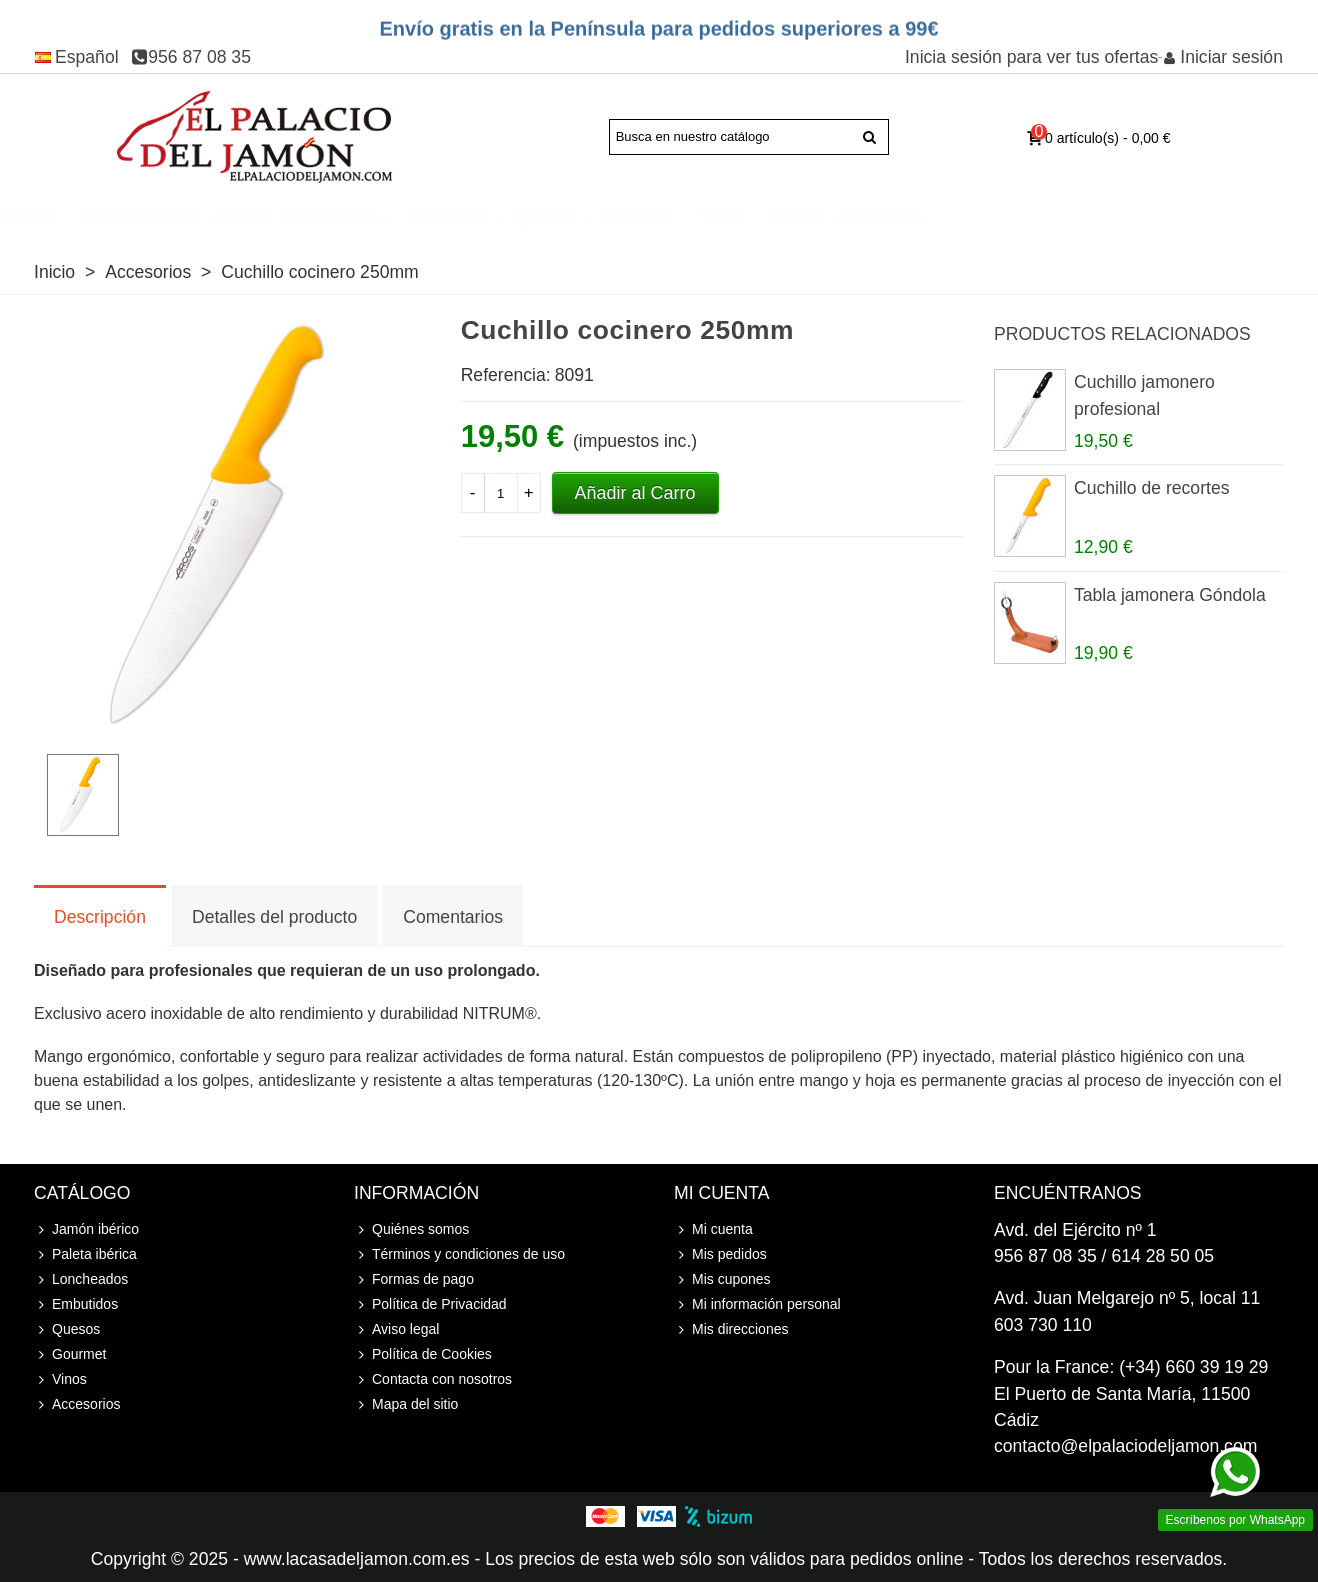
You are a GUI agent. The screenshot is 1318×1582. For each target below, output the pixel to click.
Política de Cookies (423, 1354)
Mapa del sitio (406, 1404)
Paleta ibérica (139, 216)
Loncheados (472, 216)
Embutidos (588, 216)
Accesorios (1021, 216)
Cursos (939, 216)
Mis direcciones (731, 1329)
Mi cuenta (713, 1229)
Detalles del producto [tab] (274, 917)
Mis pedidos (720, 1254)
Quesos (687, 216)
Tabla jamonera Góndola (1170, 595)
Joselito (382, 216)
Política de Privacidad (430, 1304)
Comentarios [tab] (453, 917)
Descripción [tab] (100, 917)
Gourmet (778, 216)
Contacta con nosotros (433, 1379)
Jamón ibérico (86, 1229)
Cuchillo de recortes (1151, 488)
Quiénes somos (411, 1229)
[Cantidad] (501, 493)
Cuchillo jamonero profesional (1144, 395)
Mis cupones (722, 1279)
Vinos (862, 216)
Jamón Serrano (280, 216)
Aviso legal (396, 1329)
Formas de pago (414, 1279)
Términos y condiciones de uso (459, 1254)
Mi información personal (757, 1304)
